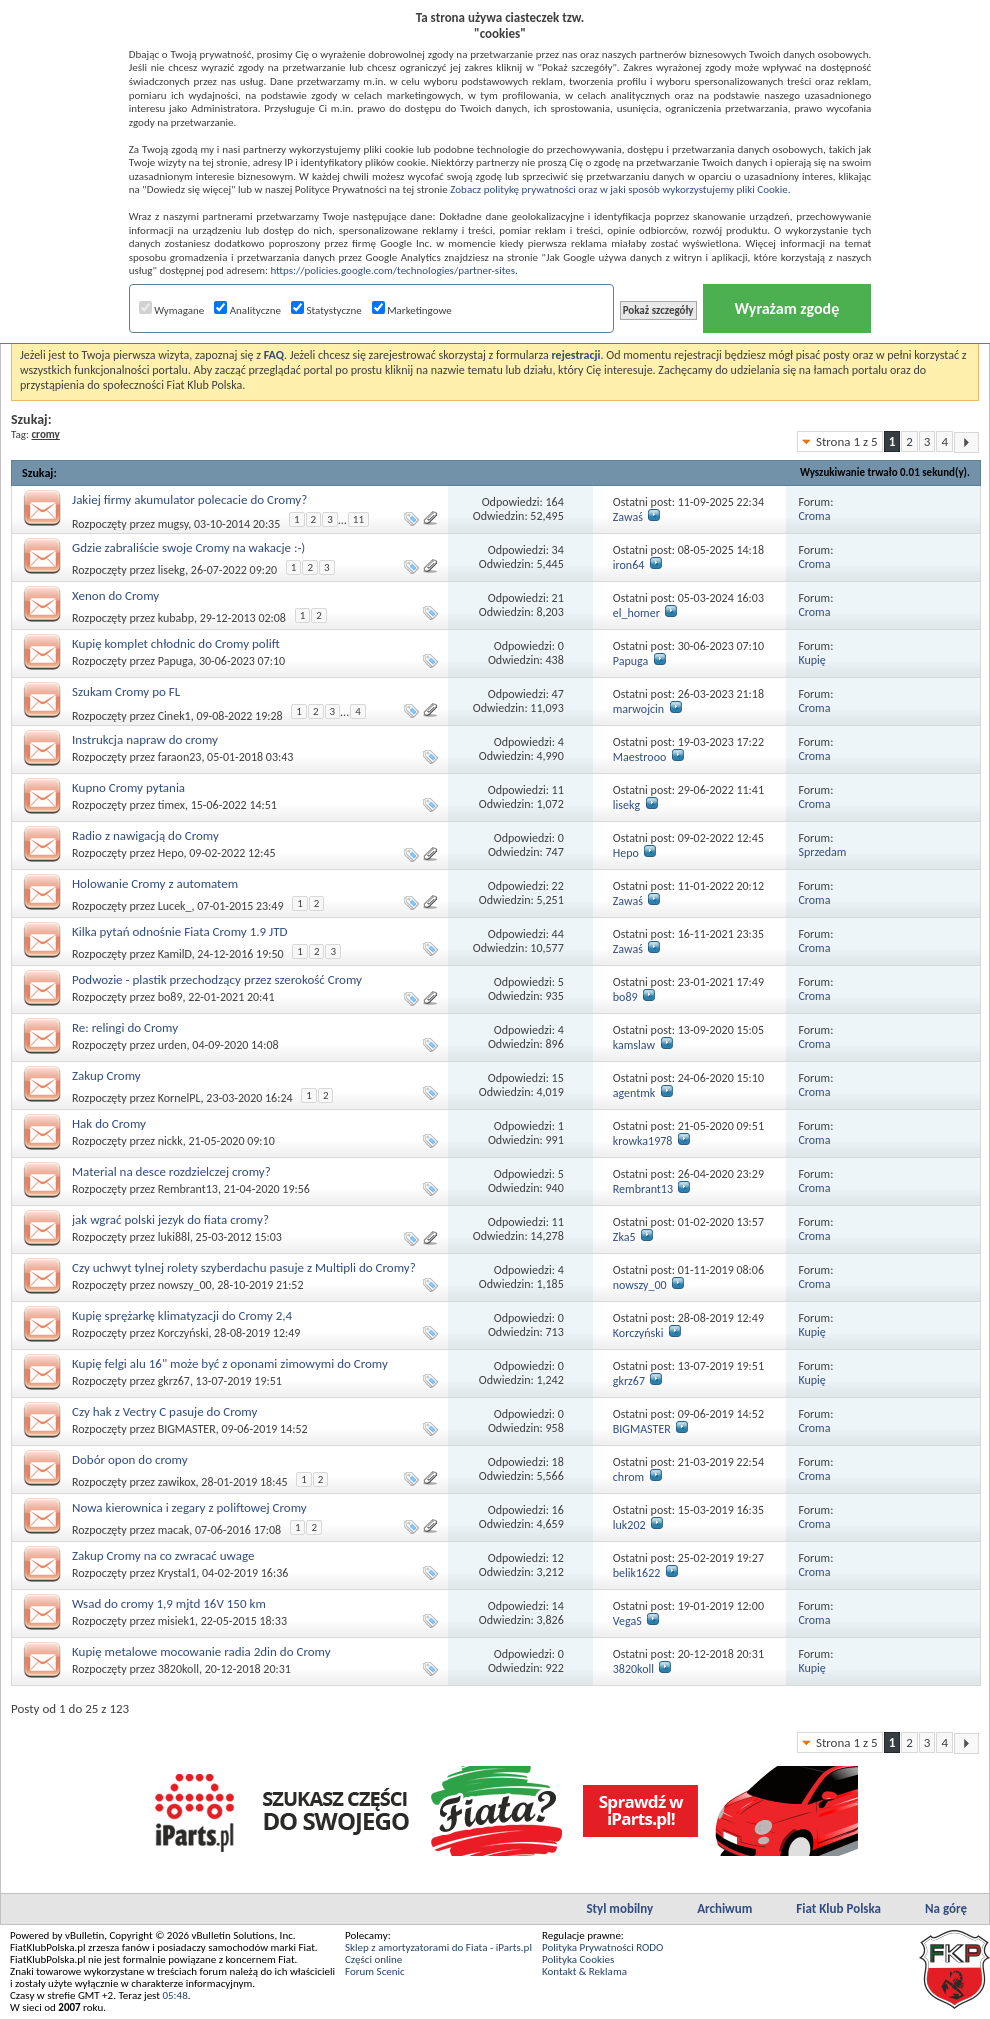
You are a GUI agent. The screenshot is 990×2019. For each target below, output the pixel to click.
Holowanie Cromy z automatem (155, 883)
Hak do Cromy (109, 1123)
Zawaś (628, 517)
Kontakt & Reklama (584, 1971)
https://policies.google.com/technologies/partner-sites (392, 270)
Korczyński (183, 1333)
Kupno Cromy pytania (128, 787)
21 (558, 598)
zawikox (177, 1482)
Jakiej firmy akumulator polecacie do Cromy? (189, 499)
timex (171, 805)
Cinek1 (174, 716)
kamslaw (634, 1045)
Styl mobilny (619, 1908)
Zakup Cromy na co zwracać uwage (163, 1555)
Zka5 (624, 1237)
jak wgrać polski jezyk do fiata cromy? (170, 1219)
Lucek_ (175, 906)
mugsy (173, 524)
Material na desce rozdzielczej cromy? (171, 1171)
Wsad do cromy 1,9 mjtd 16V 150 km (169, 1603)
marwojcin (638, 709)
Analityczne (247, 310)
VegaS (627, 1621)
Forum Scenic (375, 1971)
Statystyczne (326, 310)
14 (558, 1606)
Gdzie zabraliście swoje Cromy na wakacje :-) (188, 547)
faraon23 (180, 757)
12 (558, 1558)
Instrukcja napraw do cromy (145, 739)
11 (358, 519)
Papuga (175, 661)
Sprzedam (822, 852)
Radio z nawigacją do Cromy (145, 835)
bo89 (170, 997)
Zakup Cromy (106, 1075)
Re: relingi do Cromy (125, 1027)
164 (555, 502)
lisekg (171, 570)
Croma (814, 516)
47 (558, 694)
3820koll (178, 1669)
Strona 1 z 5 (847, 441)
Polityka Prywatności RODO (602, 1947)
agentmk (634, 1093)
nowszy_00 (185, 1285)
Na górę (946, 1908)
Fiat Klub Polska (838, 1908)
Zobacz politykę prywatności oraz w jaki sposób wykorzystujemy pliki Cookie (618, 189)
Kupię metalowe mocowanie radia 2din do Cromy (201, 1651)
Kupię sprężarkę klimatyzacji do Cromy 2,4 (182, 1315)
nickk (170, 1141)
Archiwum (724, 1908)
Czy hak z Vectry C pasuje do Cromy (164, 1411)
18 (558, 1462)
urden (172, 1045)
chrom (628, 1477)
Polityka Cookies (578, 1959)
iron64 (629, 565)
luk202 (629, 1525)
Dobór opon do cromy (130, 1459)
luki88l (174, 1237)
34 (558, 550)
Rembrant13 (188, 1189)
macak (174, 1530)
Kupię (811, 660)
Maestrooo (640, 757)
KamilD (175, 954)
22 (558, 886)
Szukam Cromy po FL (126, 691)
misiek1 (176, 1621)
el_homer (636, 613)
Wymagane (172, 310)
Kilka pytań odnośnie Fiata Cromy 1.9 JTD (180, 931)
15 (558, 1078)
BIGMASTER (187, 1429)
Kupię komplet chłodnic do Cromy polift (176, 643)
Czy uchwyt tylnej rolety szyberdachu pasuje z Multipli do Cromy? (244, 1267)
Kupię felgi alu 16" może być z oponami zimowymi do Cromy (230, 1363)
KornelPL (179, 1098)
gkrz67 (174, 1381)
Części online (373, 1959)
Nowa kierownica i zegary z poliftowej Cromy (189, 1507)
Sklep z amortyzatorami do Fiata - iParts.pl (438, 1947)
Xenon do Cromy (115, 595)
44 (558, 934)
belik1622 (637, 1573)
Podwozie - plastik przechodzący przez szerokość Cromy (217, 979)
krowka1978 (643, 1141)
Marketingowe (412, 310)
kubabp (176, 618)
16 (558, 1510)
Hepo (171, 853)
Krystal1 (177, 1573)
